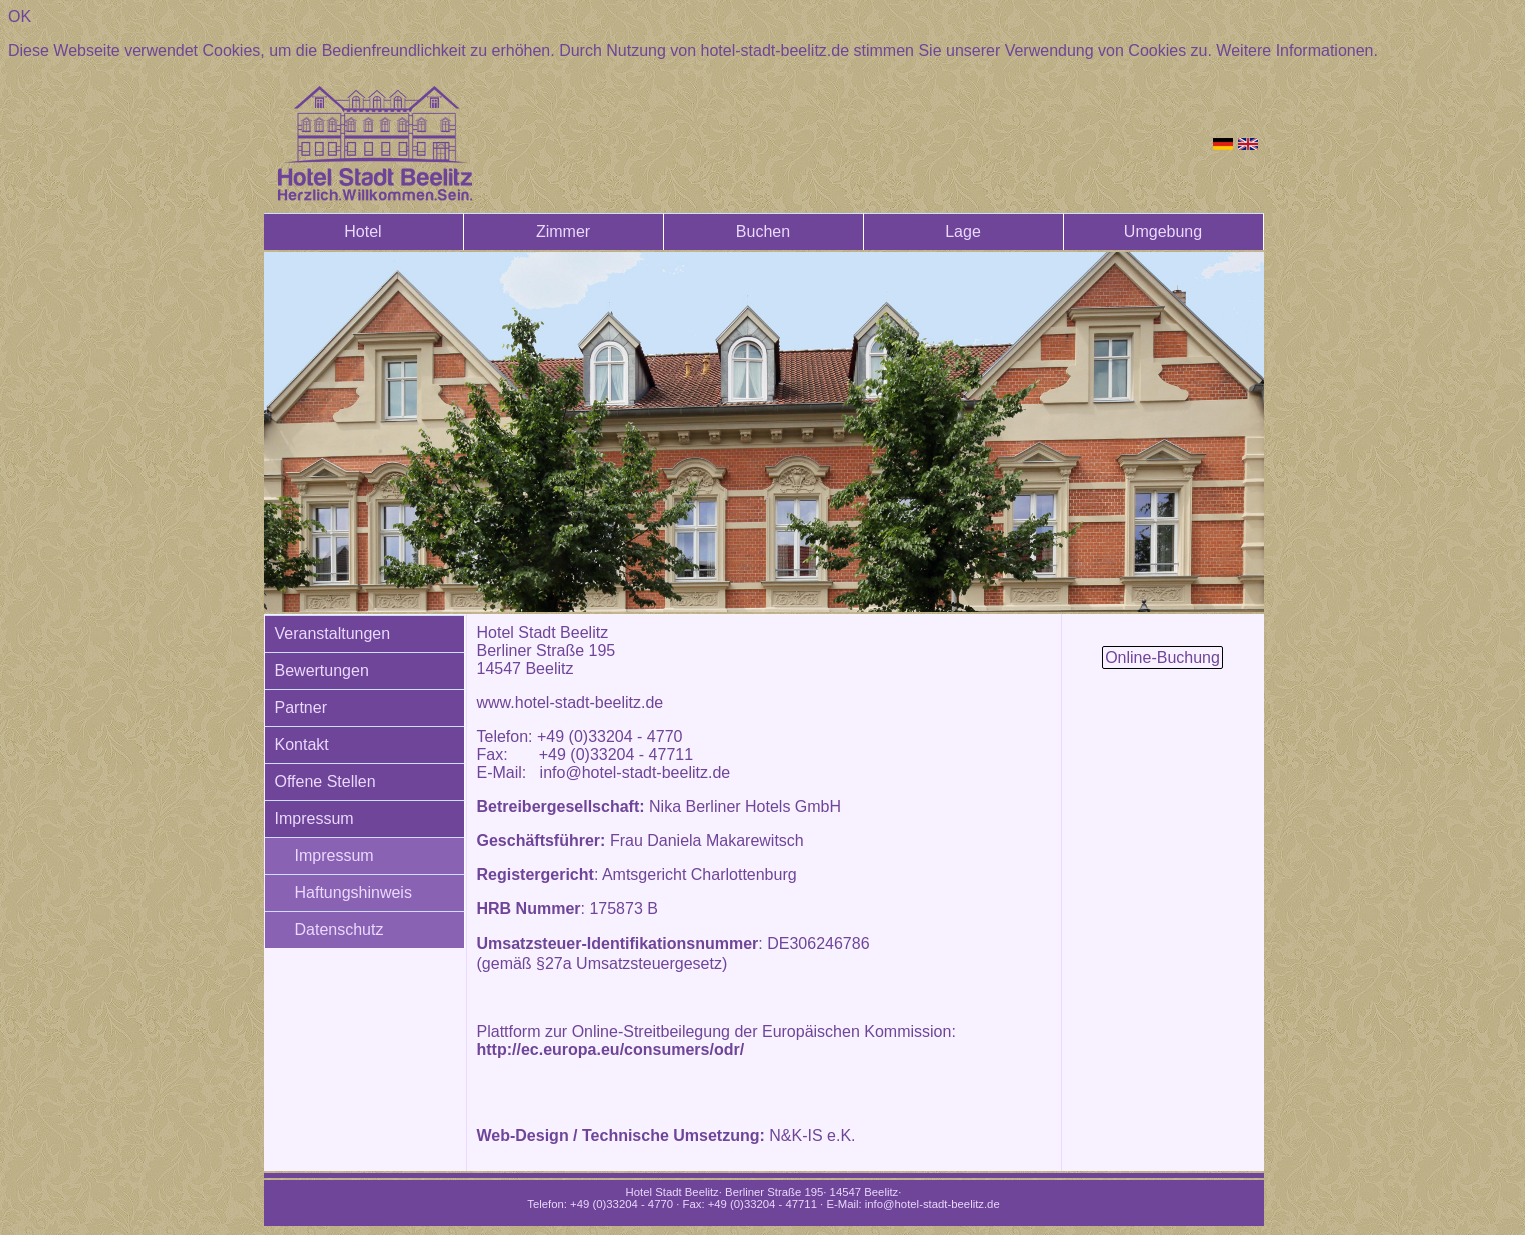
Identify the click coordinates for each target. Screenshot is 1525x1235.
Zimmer (563, 231)
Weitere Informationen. (1297, 50)
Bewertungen (322, 670)
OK (19, 16)
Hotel (362, 231)
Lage (963, 231)
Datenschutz (339, 929)
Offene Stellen (325, 781)
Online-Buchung (1162, 657)
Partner (301, 707)
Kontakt (302, 744)
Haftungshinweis (353, 892)
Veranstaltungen (333, 633)
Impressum (314, 818)
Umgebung (1163, 231)
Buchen (763, 231)
